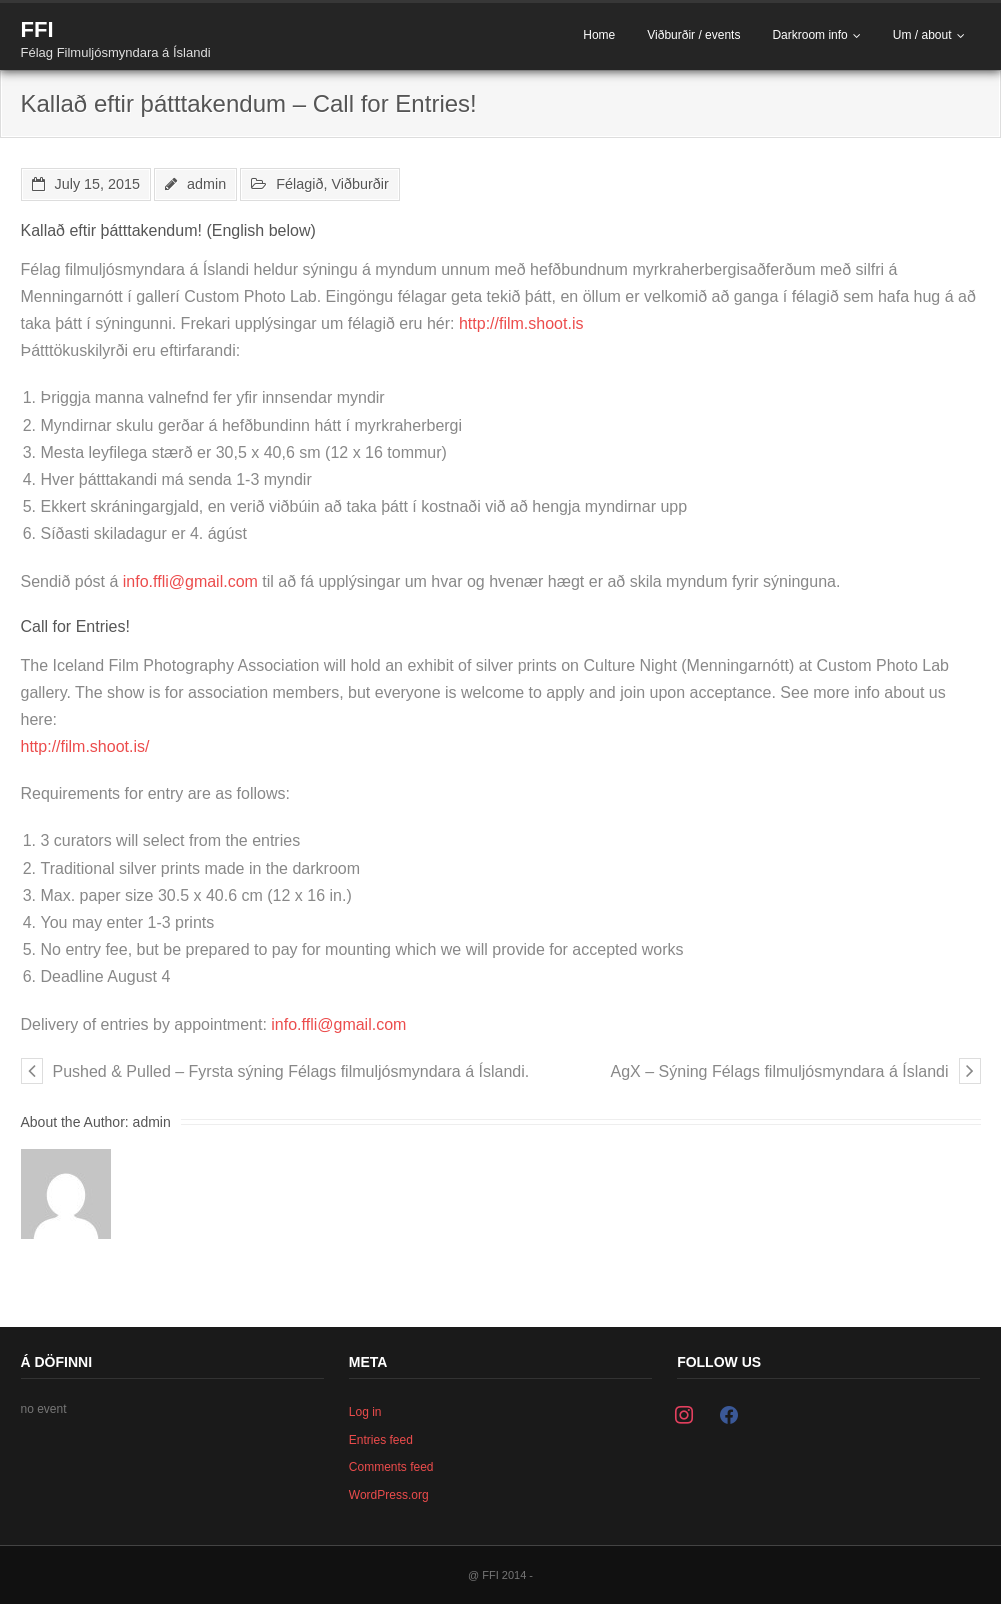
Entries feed (381, 1440)
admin (206, 184)
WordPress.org (389, 1495)
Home (599, 35)
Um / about (922, 35)
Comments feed (391, 1467)
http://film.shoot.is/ (85, 746)
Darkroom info (809, 35)
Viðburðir (360, 184)
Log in (365, 1412)
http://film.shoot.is (521, 323)
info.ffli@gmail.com (190, 581)
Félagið (299, 184)
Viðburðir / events (693, 35)
